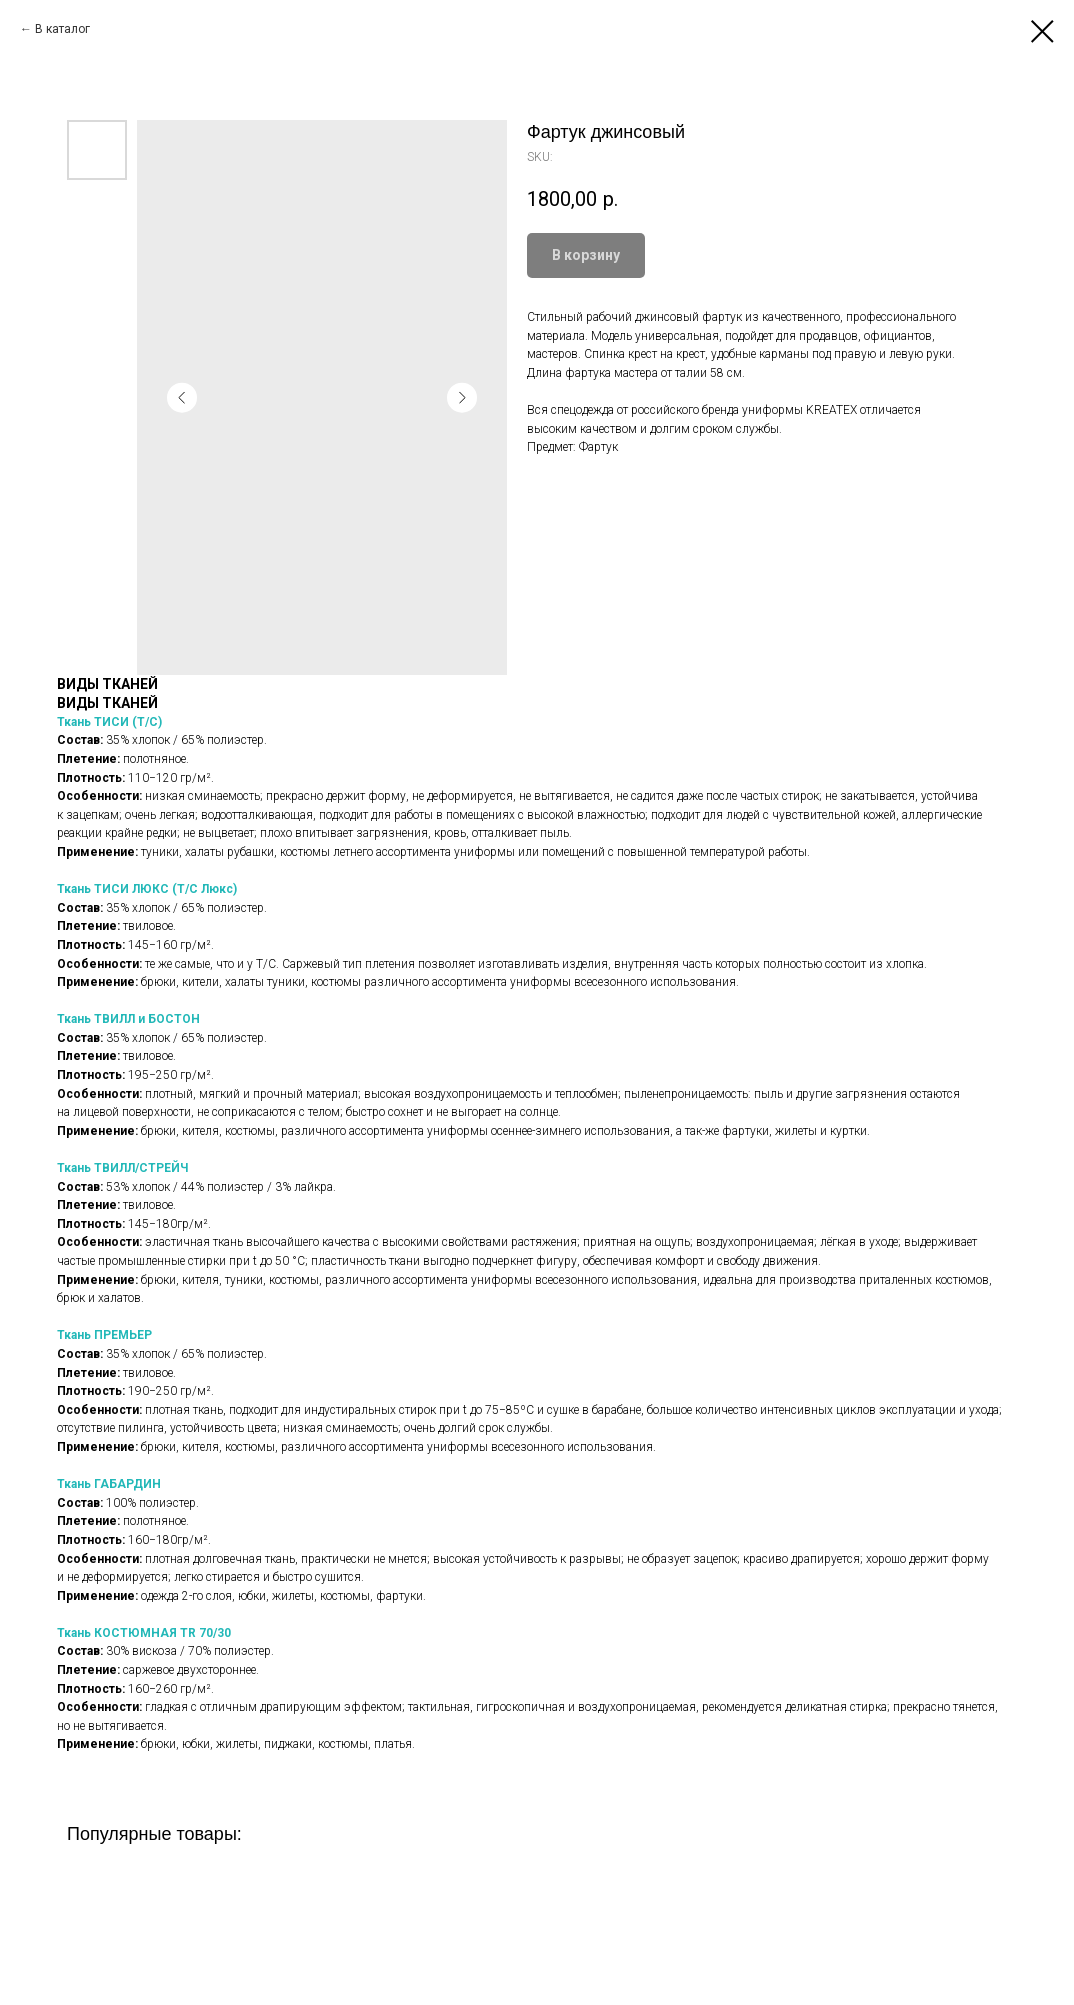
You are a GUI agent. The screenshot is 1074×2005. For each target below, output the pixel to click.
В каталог (62, 29)
